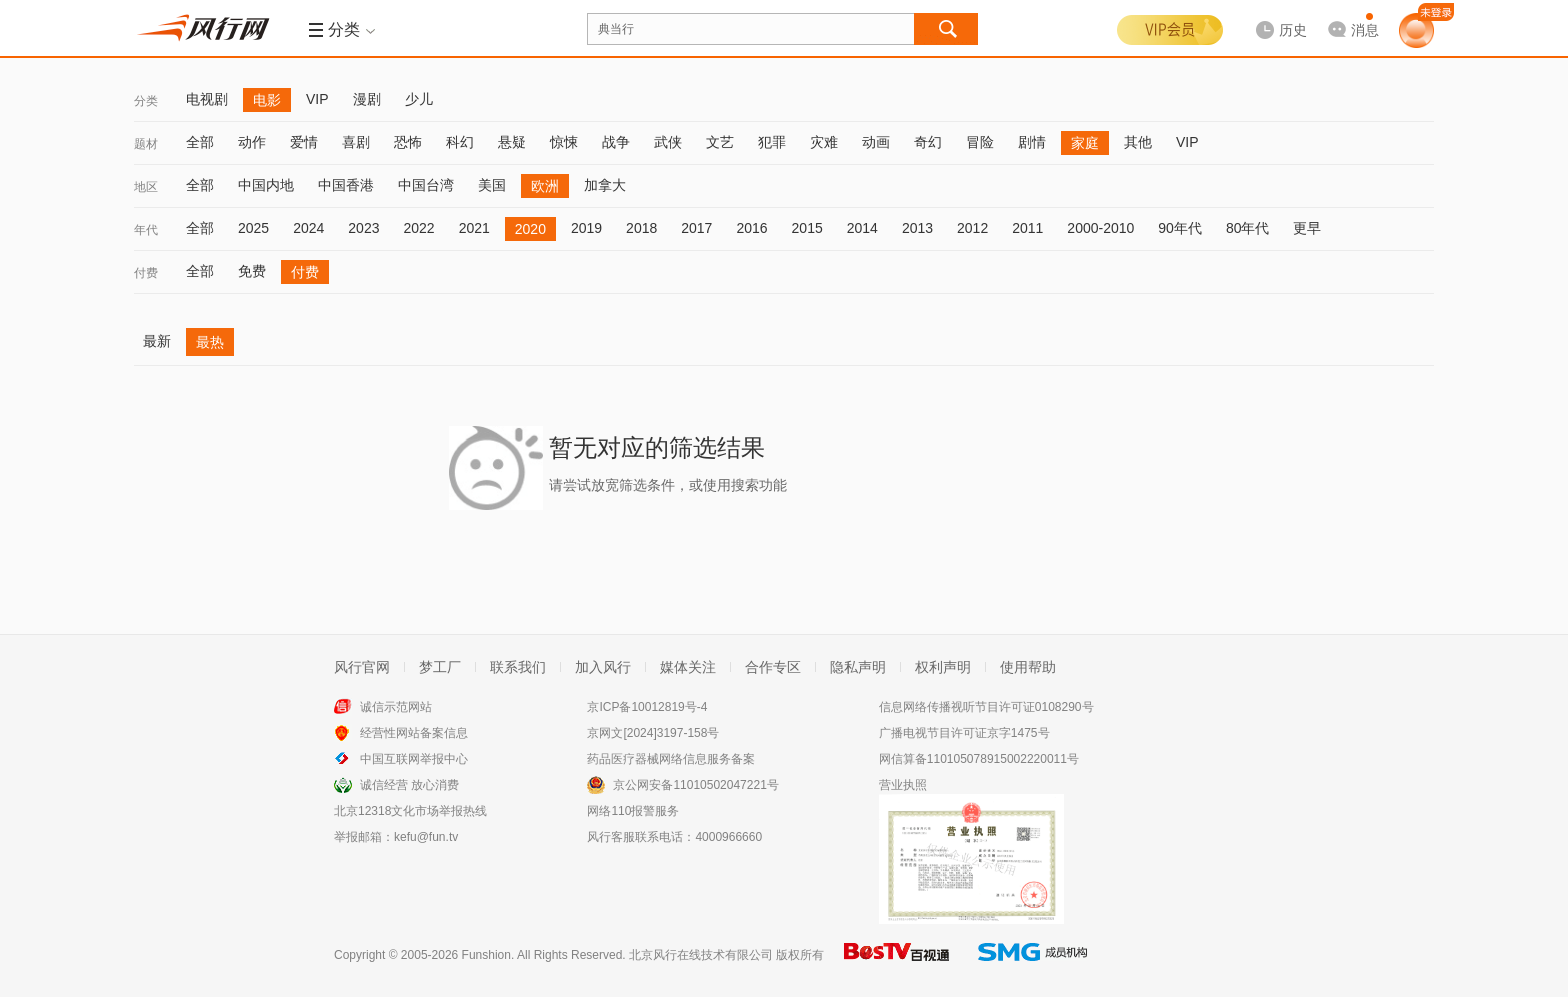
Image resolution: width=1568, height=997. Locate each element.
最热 (210, 342)
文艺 (720, 142)
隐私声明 (858, 667)
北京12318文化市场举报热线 (410, 811)
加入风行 (603, 667)
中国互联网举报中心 (414, 759)
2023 (363, 228)
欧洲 (545, 186)
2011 (1027, 228)
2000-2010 (1100, 228)
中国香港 (346, 185)
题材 (146, 144)
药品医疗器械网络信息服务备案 (671, 759)
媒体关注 (688, 667)
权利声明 (943, 667)
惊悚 (564, 142)
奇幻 (928, 142)
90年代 (1180, 228)
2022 (418, 228)
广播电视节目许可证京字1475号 (964, 733)
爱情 (304, 142)
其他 (1138, 142)
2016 (751, 228)
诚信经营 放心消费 (409, 785)
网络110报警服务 (633, 811)
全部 (200, 142)
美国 (492, 185)
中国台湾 (426, 185)
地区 (146, 187)
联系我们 (518, 667)
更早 (1307, 228)
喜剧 (356, 142)
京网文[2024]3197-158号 (653, 733)
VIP (317, 99)
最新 (157, 341)
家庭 (1085, 143)
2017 (696, 228)
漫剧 (367, 99)
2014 (862, 228)
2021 (474, 228)
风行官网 (362, 667)
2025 (253, 228)
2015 (807, 228)
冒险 (980, 142)
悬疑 (512, 142)
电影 (267, 100)
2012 (972, 228)
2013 (917, 228)
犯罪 (772, 142)
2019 (586, 228)
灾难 (824, 142)
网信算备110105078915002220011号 (979, 759)
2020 (530, 229)
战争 (616, 142)
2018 (641, 228)
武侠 (668, 142)
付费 (146, 273)
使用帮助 (1028, 667)
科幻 (460, 142)
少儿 (419, 99)
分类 (146, 101)
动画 (876, 142)
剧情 (1032, 142)
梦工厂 (440, 667)
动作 (252, 142)
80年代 (1248, 228)
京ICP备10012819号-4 (647, 707)
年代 (146, 230)
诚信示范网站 (396, 707)
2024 (308, 228)
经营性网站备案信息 (414, 733)
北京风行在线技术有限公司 (701, 955)
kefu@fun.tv (426, 837)
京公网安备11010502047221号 (695, 785)
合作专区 (773, 667)
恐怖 (408, 142)
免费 (252, 271)
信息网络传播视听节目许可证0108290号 (986, 707)
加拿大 (605, 185)
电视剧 (207, 99)
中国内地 (266, 185)
